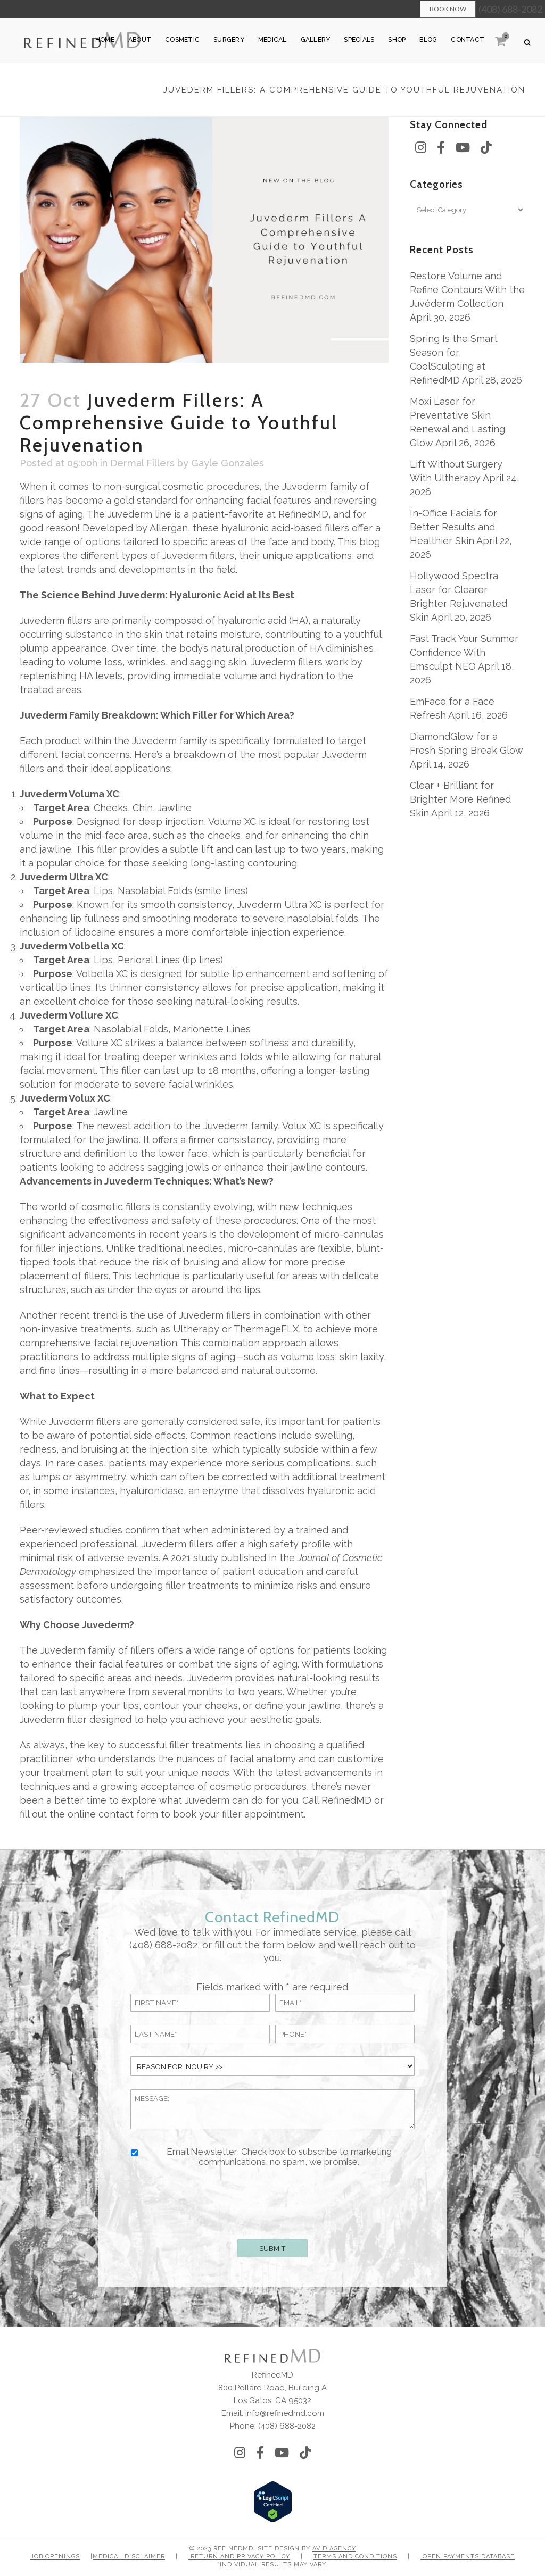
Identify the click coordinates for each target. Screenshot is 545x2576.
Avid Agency (334, 2548)
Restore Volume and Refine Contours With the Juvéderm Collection (467, 289)
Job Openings (55, 2556)
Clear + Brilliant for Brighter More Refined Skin (460, 799)
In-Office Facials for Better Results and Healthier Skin (453, 526)
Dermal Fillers (142, 463)
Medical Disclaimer (129, 2556)
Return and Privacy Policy (239, 2556)
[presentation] (272, 2201)
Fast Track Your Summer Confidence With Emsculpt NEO (464, 652)
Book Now (448, 9)
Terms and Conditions (355, 2556)
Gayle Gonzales (227, 463)
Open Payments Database (467, 2556)
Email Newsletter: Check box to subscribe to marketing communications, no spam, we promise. (279, 2157)
